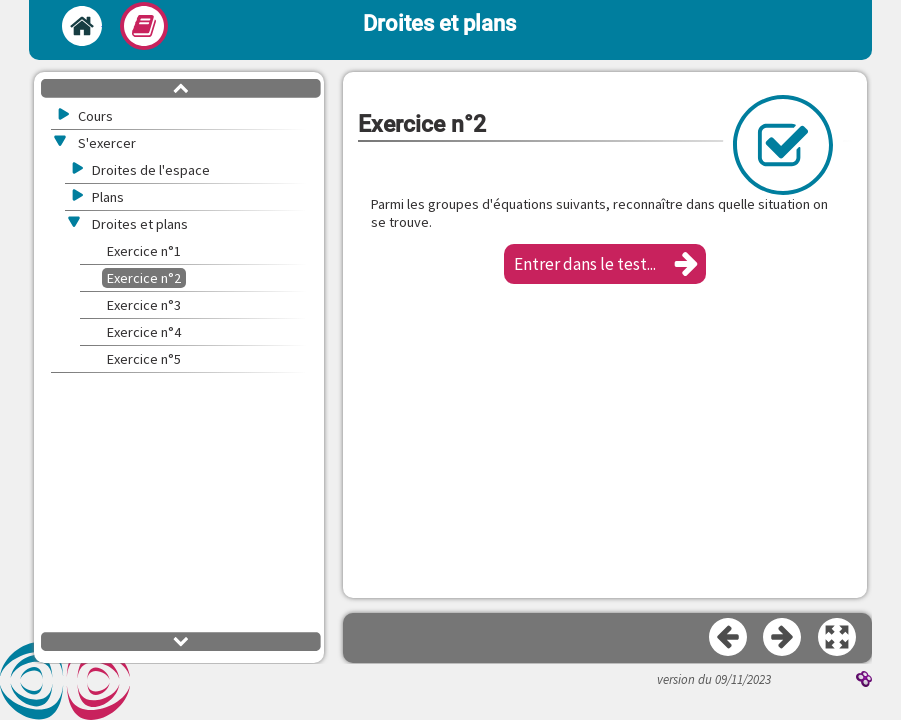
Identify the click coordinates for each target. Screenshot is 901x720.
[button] (605, 264)
